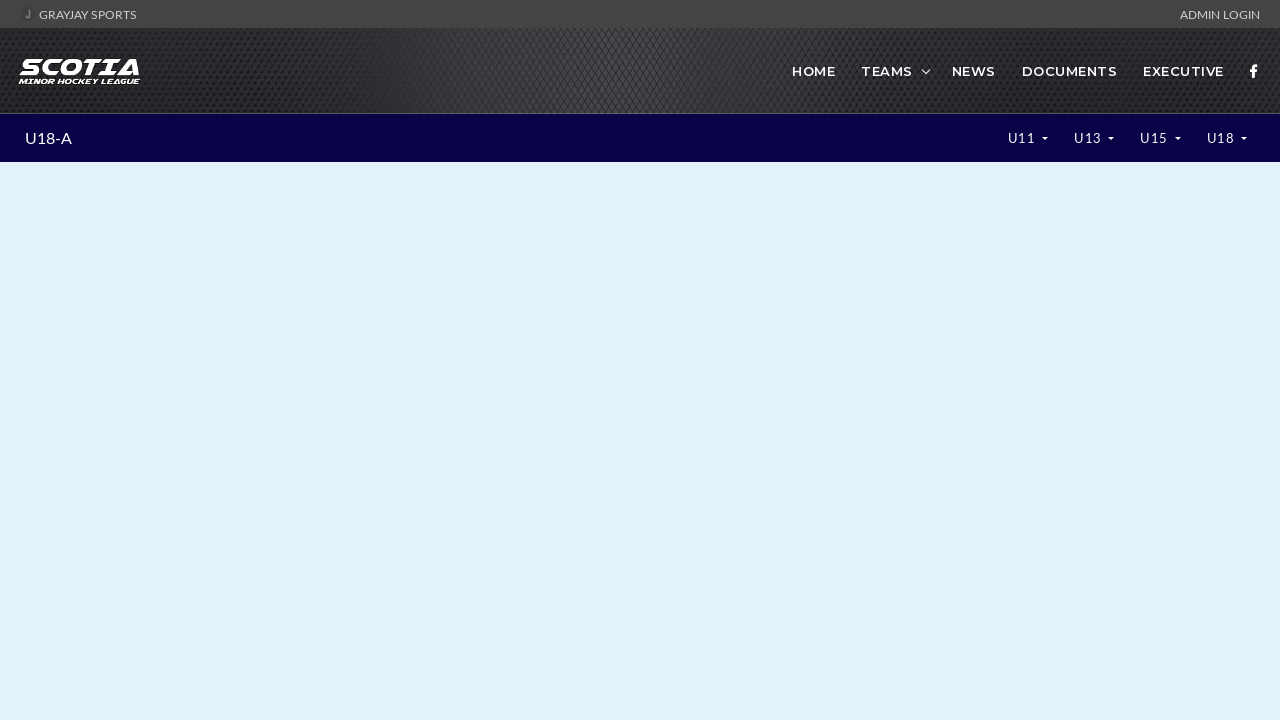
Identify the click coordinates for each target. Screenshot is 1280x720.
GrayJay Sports (78, 14)
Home (813, 71)
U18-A (48, 138)
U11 (1023, 138)
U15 (1155, 138)
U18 (1222, 138)
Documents (1070, 71)
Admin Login (1220, 14)
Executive (1183, 71)
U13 (1089, 138)
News (974, 71)
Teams (887, 71)
